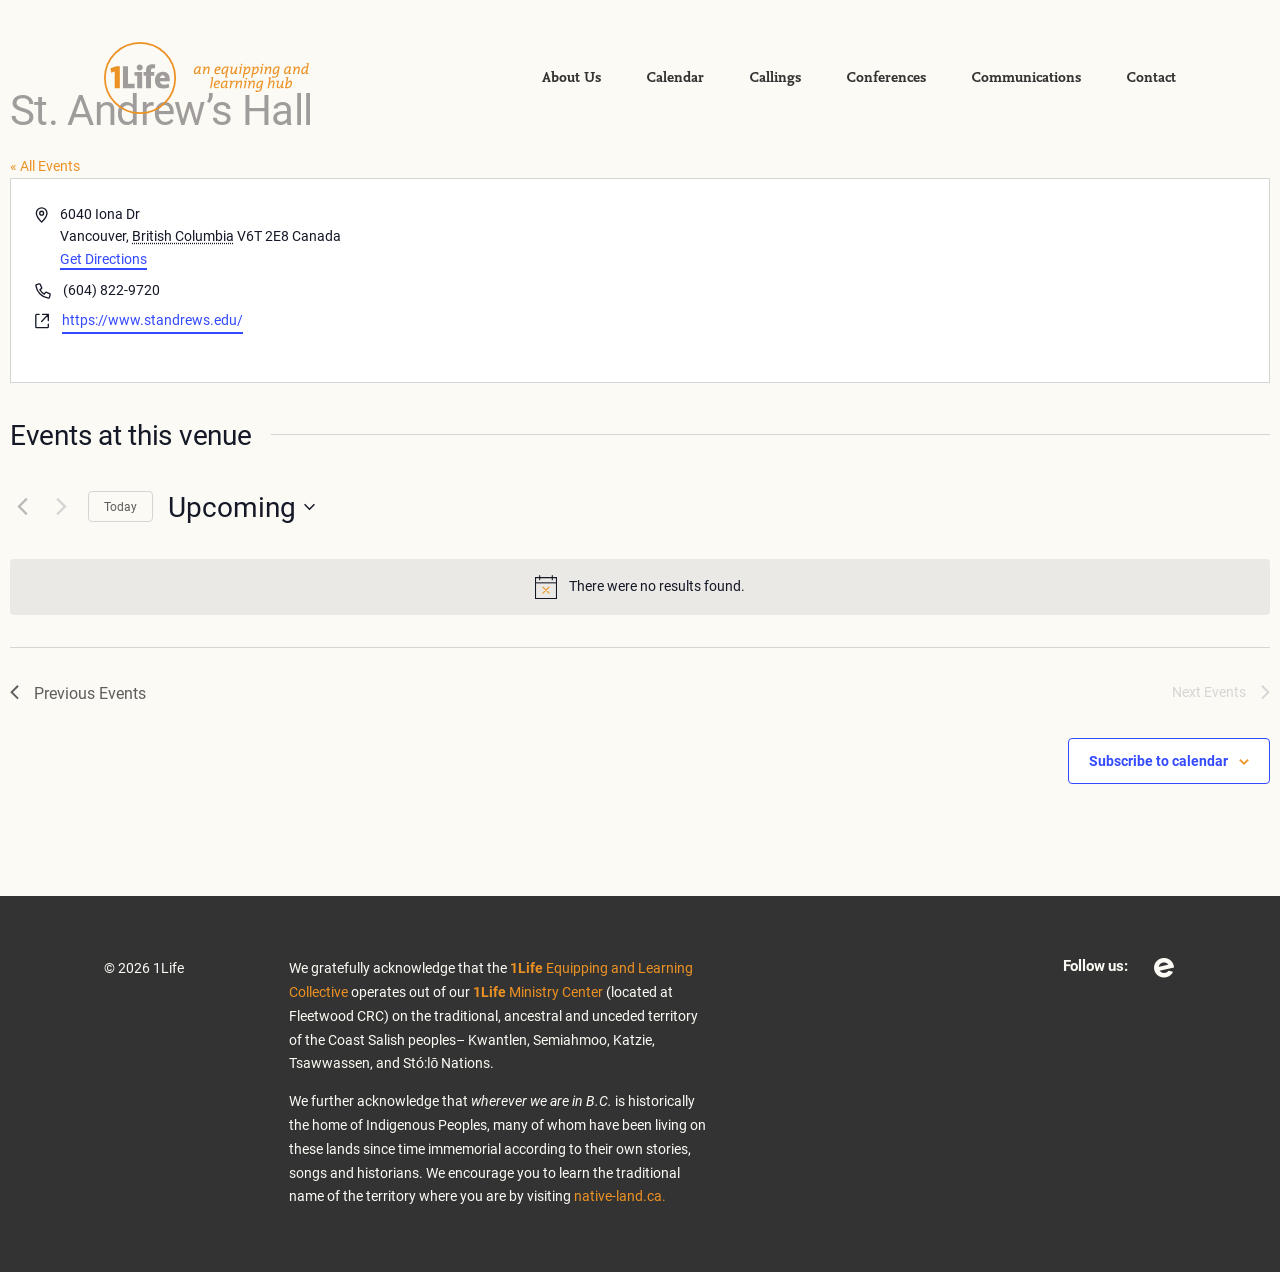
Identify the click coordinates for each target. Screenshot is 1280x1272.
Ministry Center (538, 991)
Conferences (886, 78)
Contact (1151, 78)
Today (120, 506)
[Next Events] (61, 507)
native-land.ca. (620, 1195)
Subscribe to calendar (1158, 760)
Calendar (675, 78)
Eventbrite (1164, 968)
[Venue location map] (953, 280)
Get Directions (103, 258)
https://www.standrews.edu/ (152, 319)
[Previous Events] (22, 507)
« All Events (45, 165)
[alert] (640, 587)
